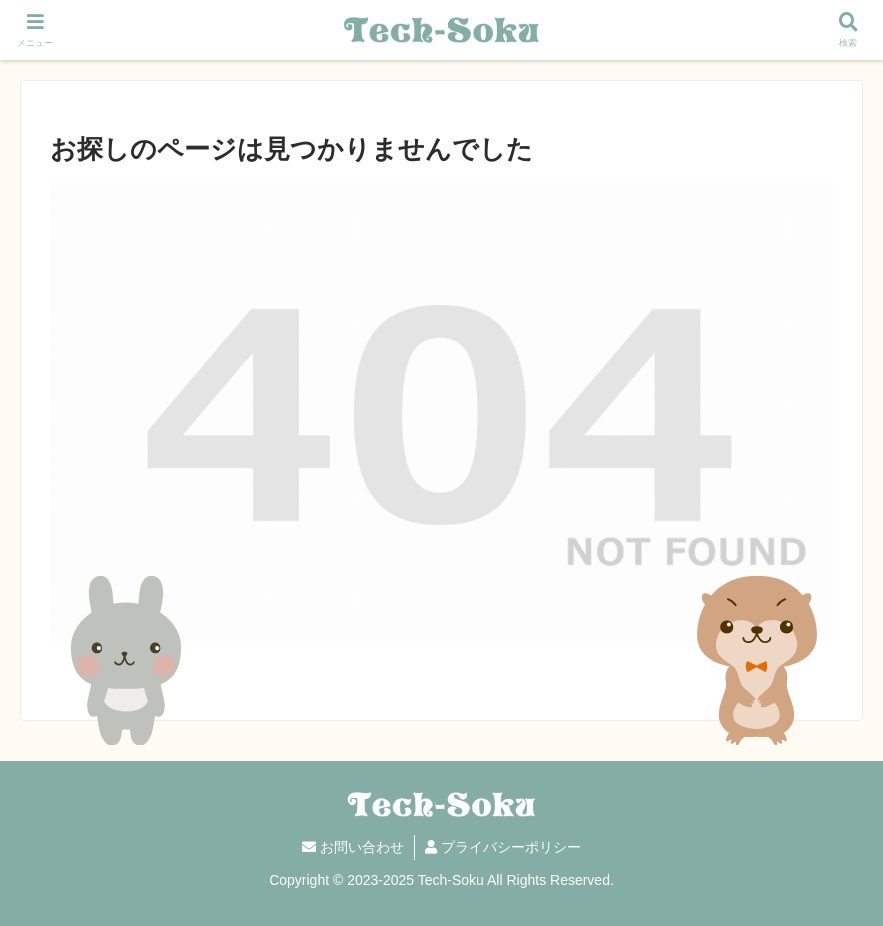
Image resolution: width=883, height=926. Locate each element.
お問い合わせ (353, 847)
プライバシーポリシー (503, 847)
